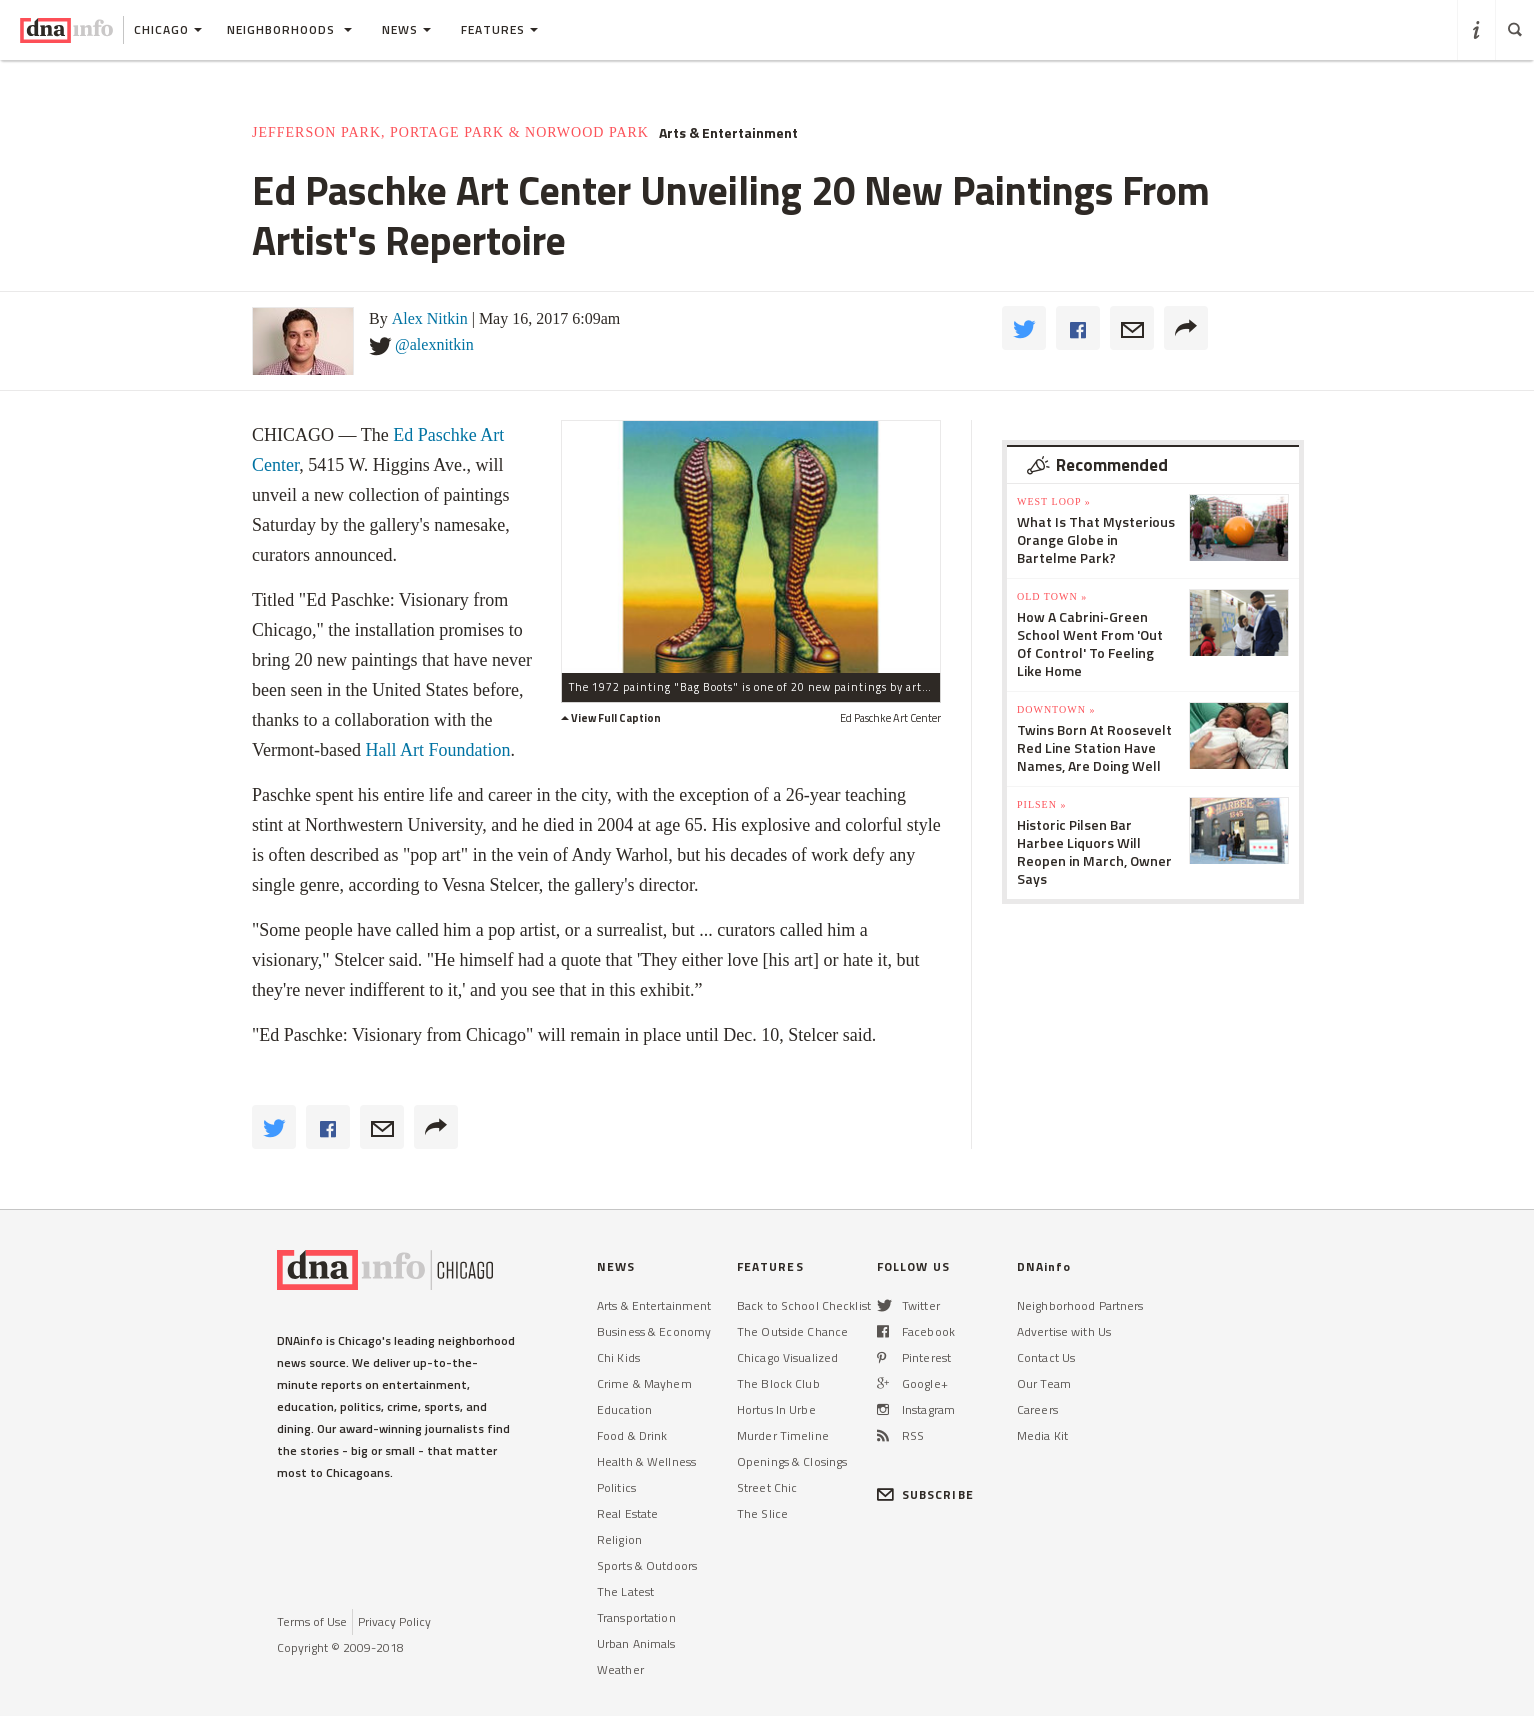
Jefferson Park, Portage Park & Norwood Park (450, 132)
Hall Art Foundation (437, 750)
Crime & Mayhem (644, 1383)
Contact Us (1046, 1357)
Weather (620, 1669)
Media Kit (1042, 1435)
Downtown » (1056, 709)
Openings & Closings (792, 1461)
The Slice (762, 1513)
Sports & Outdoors (647, 1565)
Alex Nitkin (430, 318)
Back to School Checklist (804, 1305)
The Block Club (778, 1383)
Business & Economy (654, 1331)
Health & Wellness (646, 1461)
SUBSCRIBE (925, 1494)
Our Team (1044, 1383)
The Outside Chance (792, 1331)
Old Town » (1052, 596)
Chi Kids (618, 1357)
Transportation (636, 1617)
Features (499, 29)
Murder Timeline (783, 1435)
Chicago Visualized (787, 1357)
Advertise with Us (1064, 1331)
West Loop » (1054, 501)
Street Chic (767, 1487)
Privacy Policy (394, 1621)
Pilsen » (1041, 804)
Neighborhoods (289, 29)
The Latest (625, 1591)
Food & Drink (632, 1435)
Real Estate (627, 1513)
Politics (616, 1487)
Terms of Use (312, 1621)
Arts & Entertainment (728, 133)
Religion (619, 1539)
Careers (1037, 1409)
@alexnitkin (434, 344)
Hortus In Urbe (776, 1409)
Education (624, 1409)
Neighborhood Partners (1080, 1305)
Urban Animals (636, 1643)
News (406, 29)
